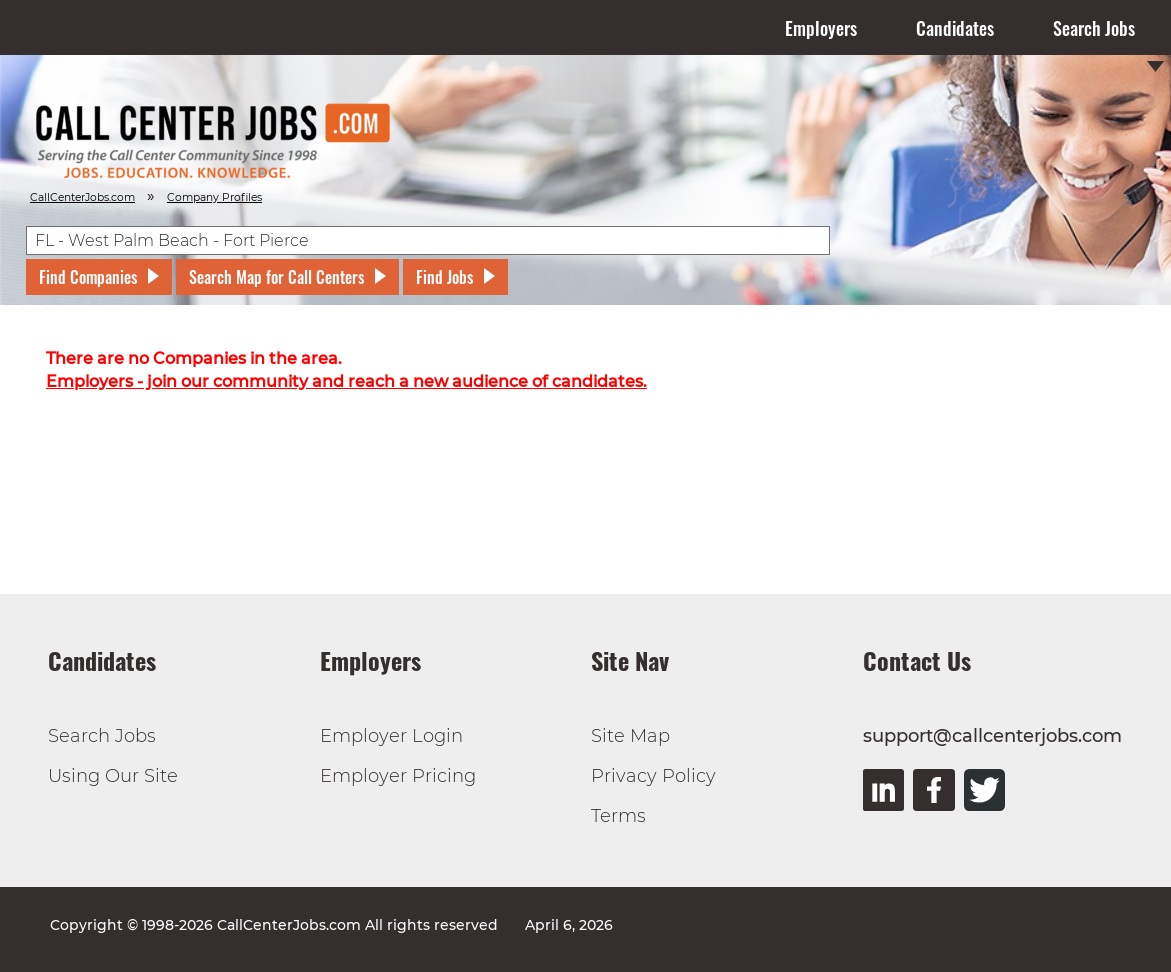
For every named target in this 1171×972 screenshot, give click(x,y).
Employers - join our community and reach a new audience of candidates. (346, 381)
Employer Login (391, 736)
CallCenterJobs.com (82, 197)
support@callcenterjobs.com (992, 736)
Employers (821, 28)
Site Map (630, 736)
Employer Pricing (398, 776)
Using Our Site (113, 776)
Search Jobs (1094, 28)
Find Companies (88, 277)
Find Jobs (444, 277)
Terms (618, 816)
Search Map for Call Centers (276, 277)
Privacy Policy (653, 776)
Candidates (955, 28)
